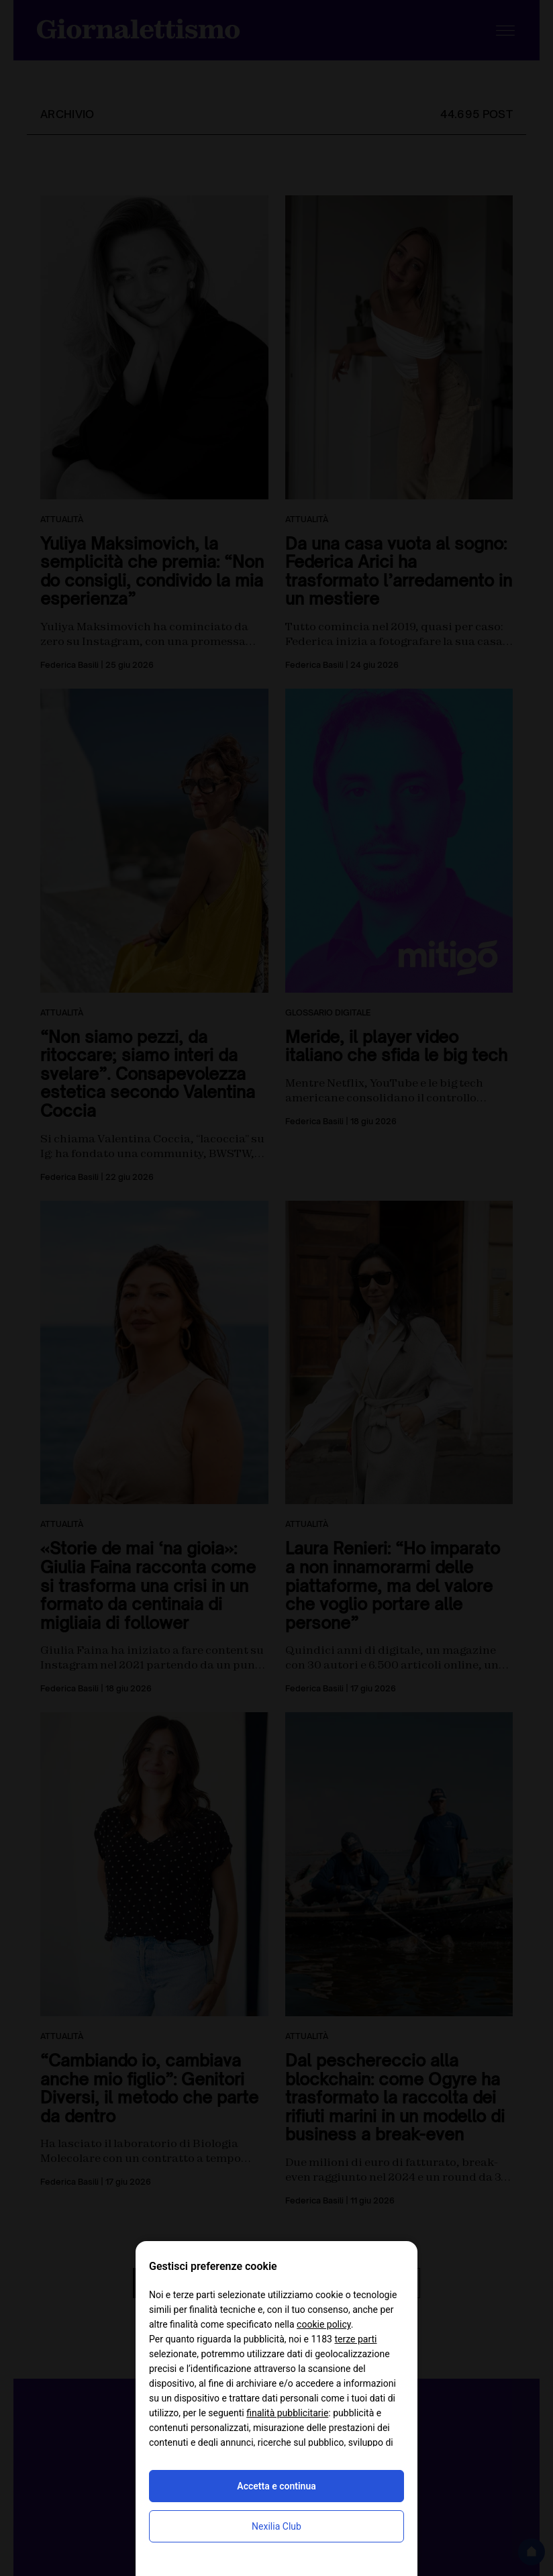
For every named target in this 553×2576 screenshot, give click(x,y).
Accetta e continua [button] (276, 2486)
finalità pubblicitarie (287, 2413)
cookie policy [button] (324, 2324)
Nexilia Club (276, 2526)
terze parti (355, 2339)
